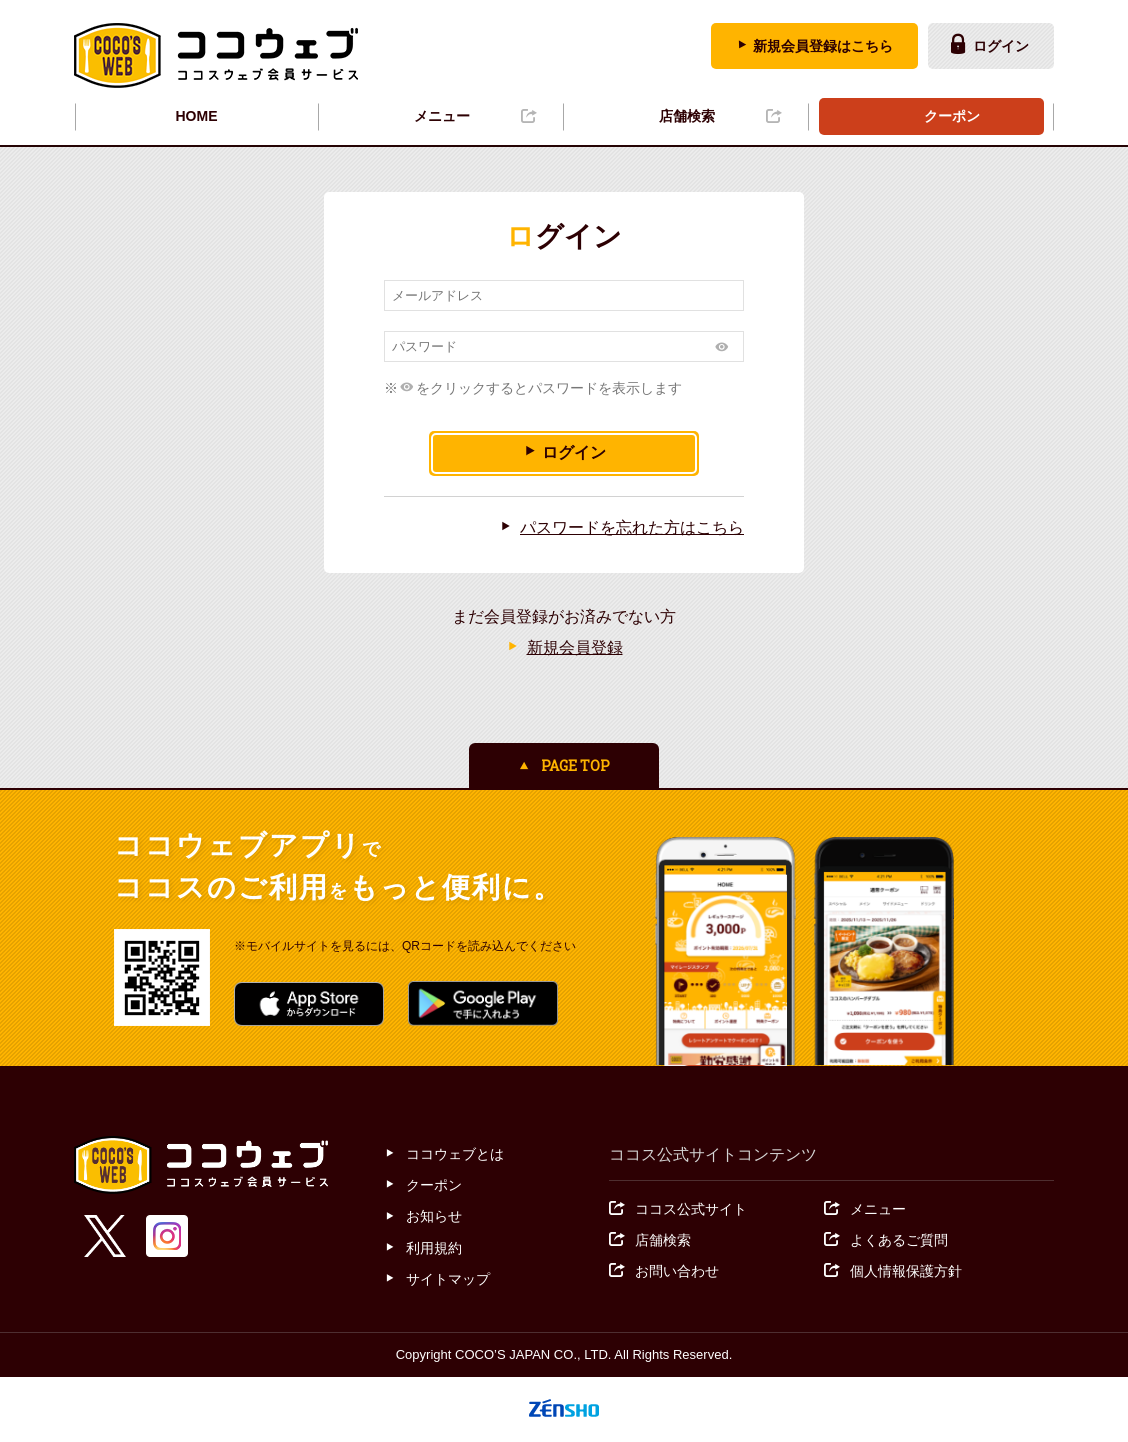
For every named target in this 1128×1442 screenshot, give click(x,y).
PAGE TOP (575, 765)
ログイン (1001, 46)
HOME (197, 116)
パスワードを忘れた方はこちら (632, 527)
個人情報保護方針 (906, 1271)
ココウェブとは (455, 1154)
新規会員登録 (575, 647)
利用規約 (434, 1248)
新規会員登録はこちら (823, 46)
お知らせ (434, 1217)
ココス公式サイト (691, 1209)
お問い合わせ (677, 1271)
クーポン (952, 116)
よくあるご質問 (899, 1240)
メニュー (442, 116)
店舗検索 (687, 116)
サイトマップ (448, 1279)
